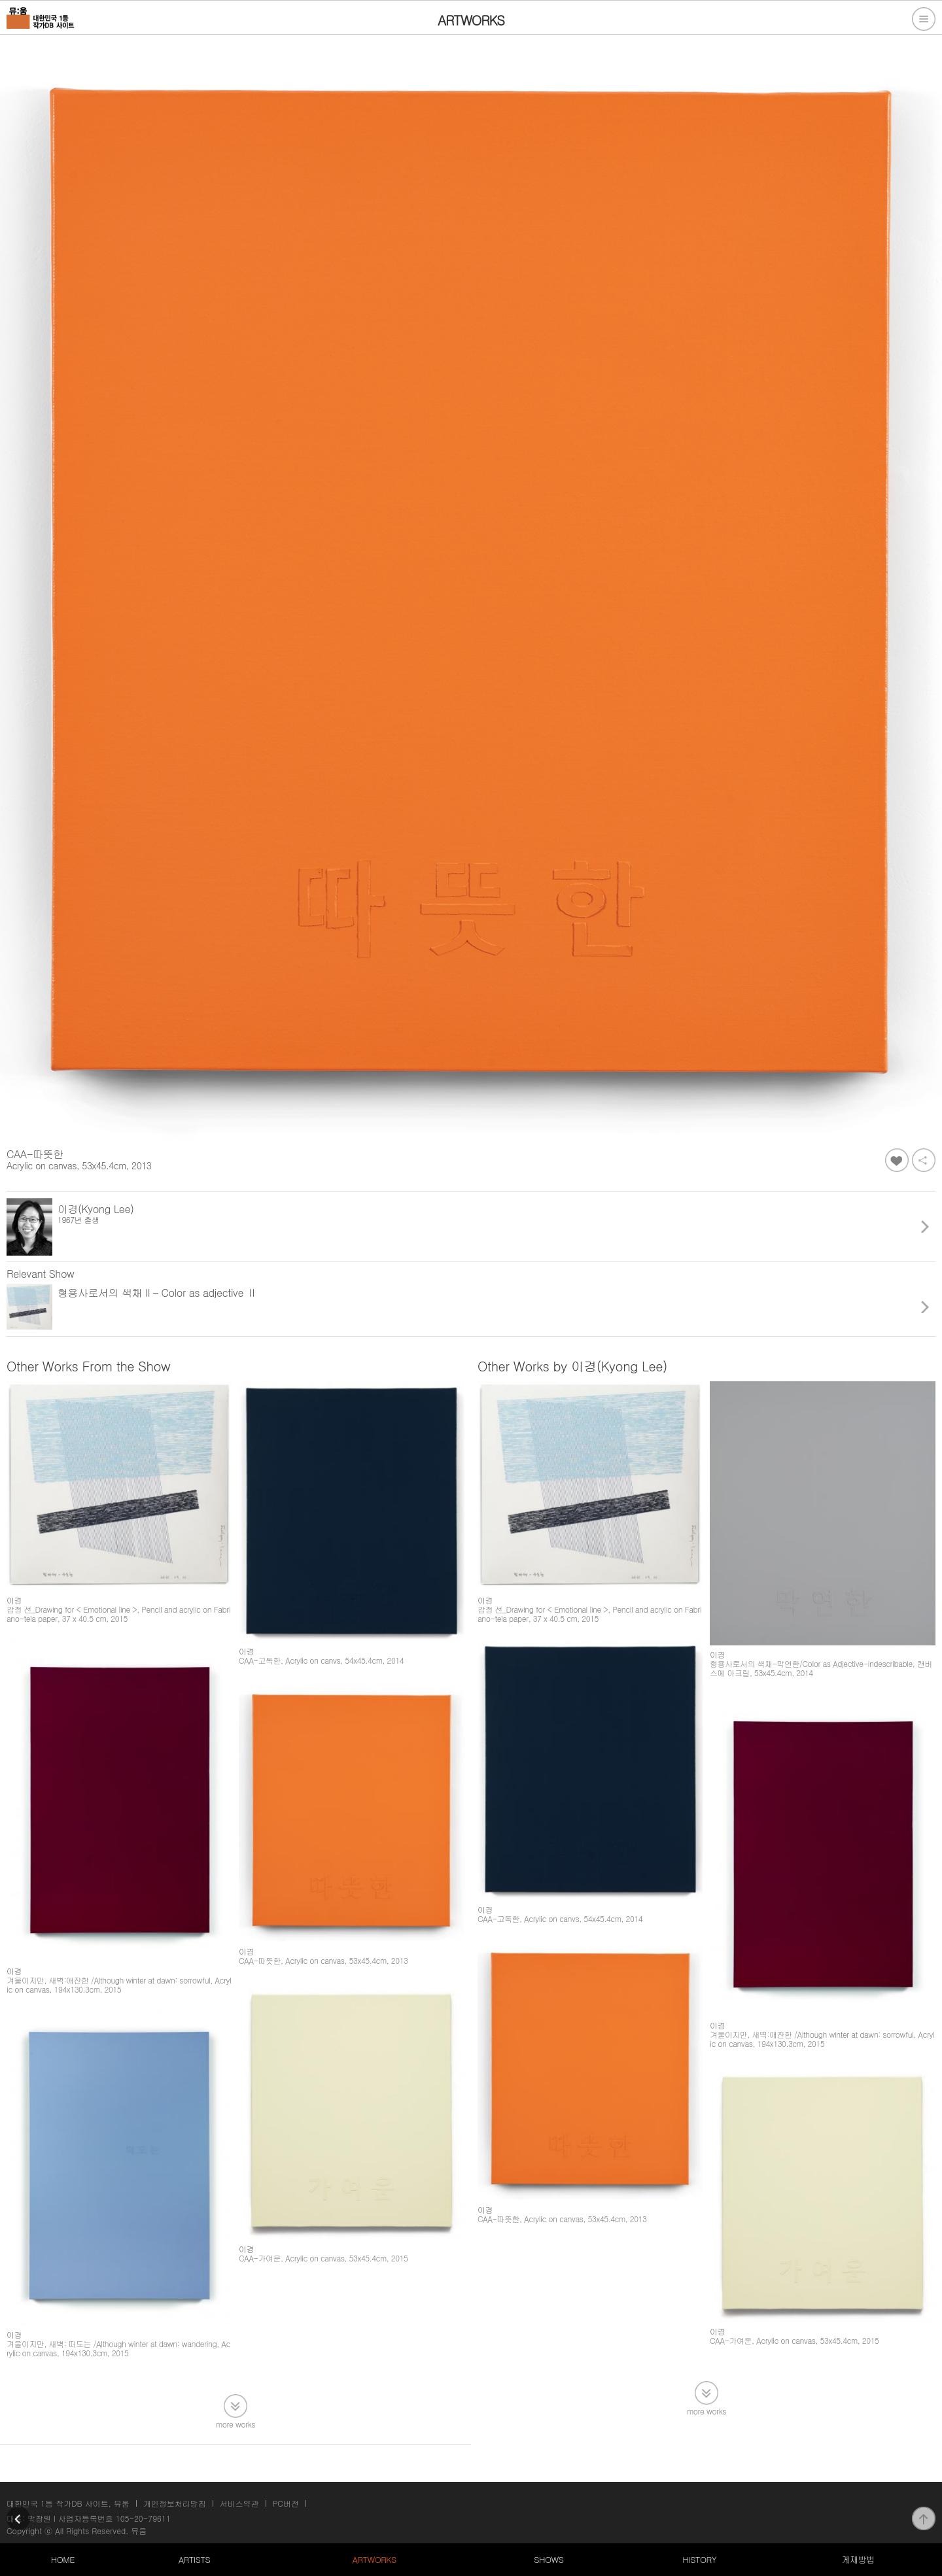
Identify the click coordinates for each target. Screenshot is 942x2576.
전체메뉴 (923, 19)
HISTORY (699, 2559)
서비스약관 (239, 2503)
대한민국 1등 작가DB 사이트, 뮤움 (68, 2503)
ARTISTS (195, 2559)
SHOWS (548, 2559)
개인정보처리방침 (174, 2503)
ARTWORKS (374, 2559)
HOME (63, 2559)
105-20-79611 (143, 2518)
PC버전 (286, 2503)
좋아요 (897, 1160)
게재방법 (857, 2559)
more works (235, 2423)
